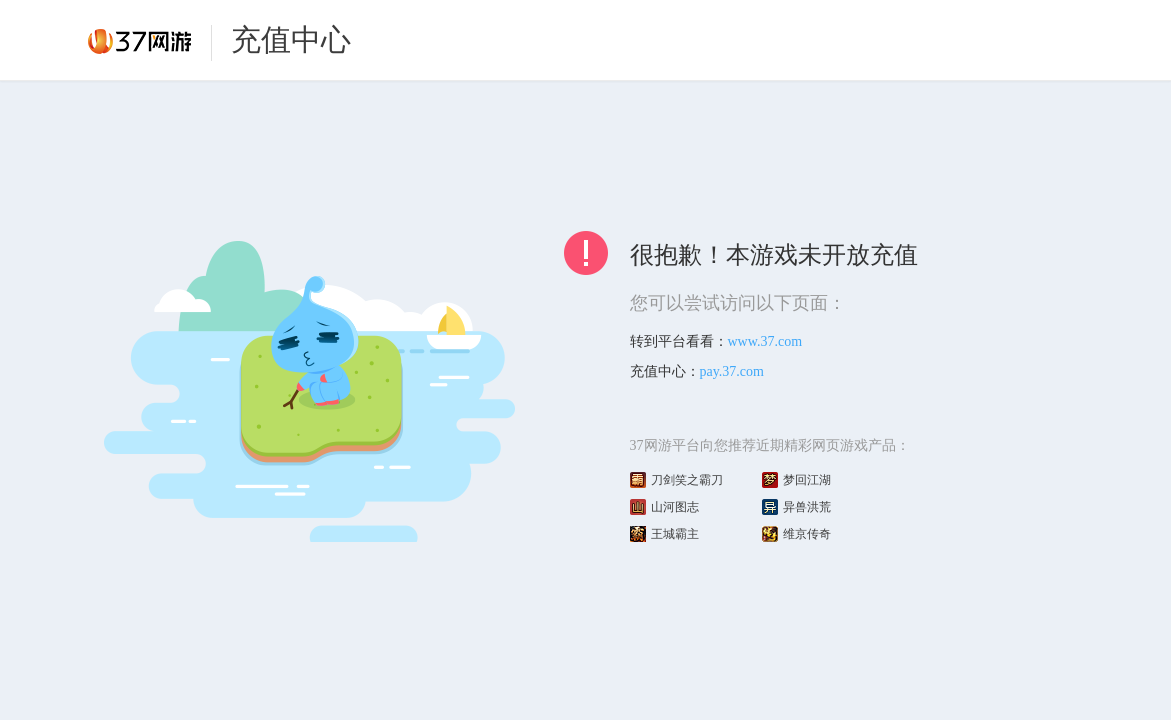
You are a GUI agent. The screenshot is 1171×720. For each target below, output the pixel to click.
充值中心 (291, 39)
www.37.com (765, 341)
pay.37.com (732, 371)
